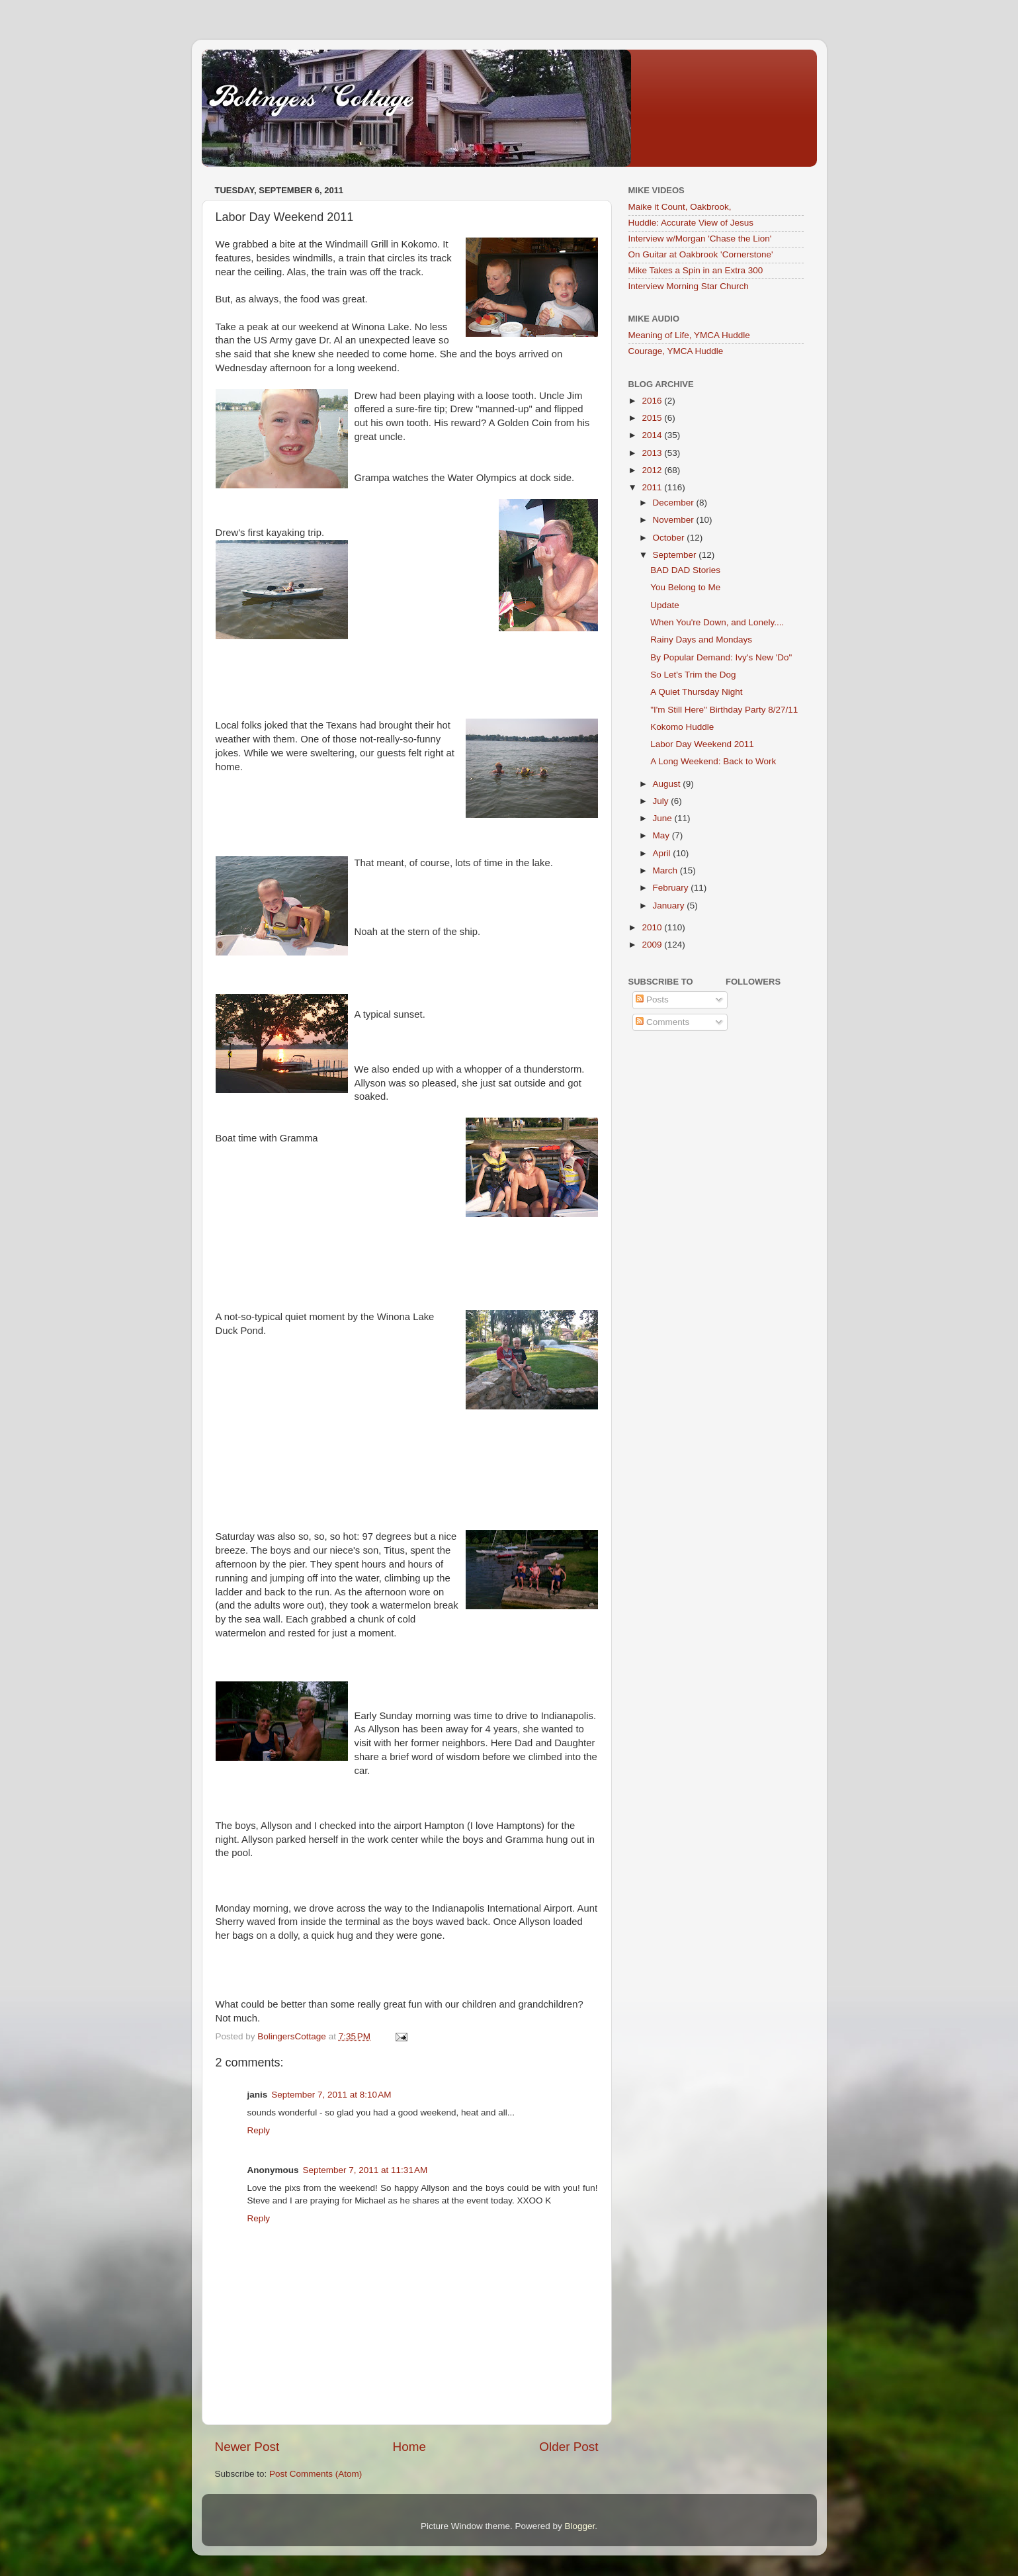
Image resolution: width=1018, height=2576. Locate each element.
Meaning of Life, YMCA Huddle (689, 335)
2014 (653, 435)
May (662, 835)
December (675, 503)
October (670, 538)
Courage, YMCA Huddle (676, 351)
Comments (662, 1022)
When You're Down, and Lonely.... (717, 622)
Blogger (580, 2526)
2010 (653, 927)
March (666, 870)
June (664, 818)
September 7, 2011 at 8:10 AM (331, 2095)
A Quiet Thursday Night (696, 692)
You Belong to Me (685, 587)
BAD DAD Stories (685, 570)
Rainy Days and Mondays (701, 639)
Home (409, 2447)
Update (664, 605)
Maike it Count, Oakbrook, (680, 207)
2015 (653, 418)
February (672, 888)
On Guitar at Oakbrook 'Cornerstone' (700, 254)
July (662, 801)
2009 (653, 945)
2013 (653, 453)
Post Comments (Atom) (315, 2474)
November (675, 520)
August (668, 784)
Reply (259, 2130)
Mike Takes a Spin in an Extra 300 (695, 270)
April (663, 853)
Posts (652, 999)
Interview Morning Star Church (688, 286)
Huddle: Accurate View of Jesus (691, 223)
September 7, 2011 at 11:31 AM (365, 2170)
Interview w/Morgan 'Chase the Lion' (700, 239)
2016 (653, 401)
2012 (653, 470)
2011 (653, 487)
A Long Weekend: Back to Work (713, 761)
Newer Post (247, 2447)
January (670, 905)
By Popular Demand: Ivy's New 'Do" (721, 657)
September (676, 555)
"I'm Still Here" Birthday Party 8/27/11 (724, 710)
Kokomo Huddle (682, 727)
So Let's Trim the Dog (693, 675)
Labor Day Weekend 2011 (702, 744)
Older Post (568, 2447)
